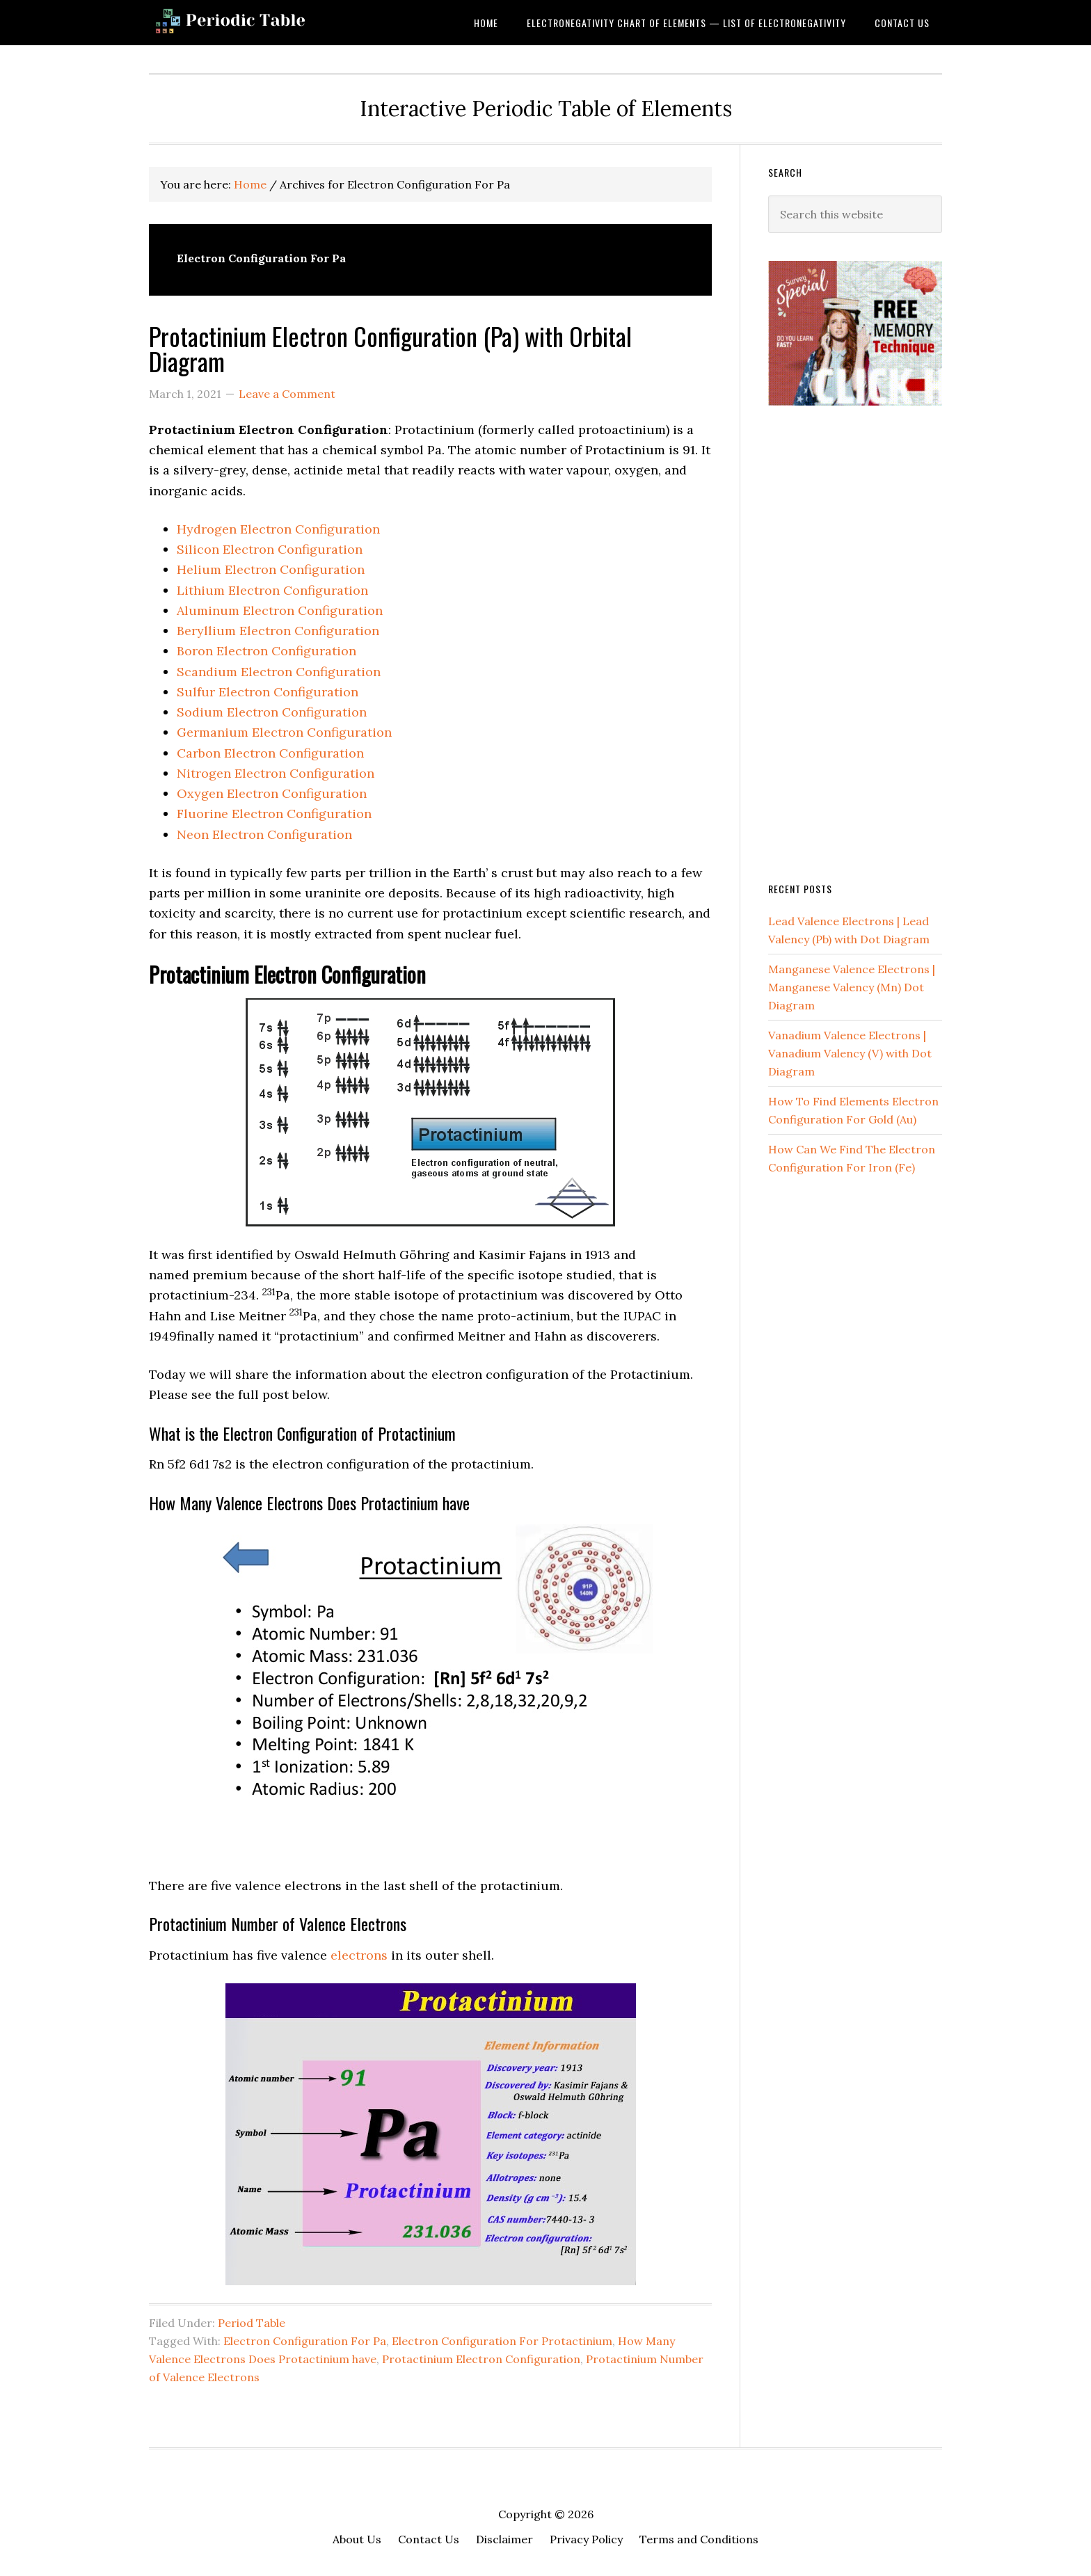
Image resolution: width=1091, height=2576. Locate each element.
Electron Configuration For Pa (304, 2341)
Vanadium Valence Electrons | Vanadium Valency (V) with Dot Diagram (850, 1053)
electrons (359, 1955)
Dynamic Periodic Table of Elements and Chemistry (260, 22)
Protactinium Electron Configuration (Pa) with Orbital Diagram (390, 348)
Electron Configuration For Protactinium (502, 2341)
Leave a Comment (287, 394)
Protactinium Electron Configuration (481, 2359)
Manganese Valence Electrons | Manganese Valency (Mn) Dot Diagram (851, 987)
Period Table (251, 2323)
